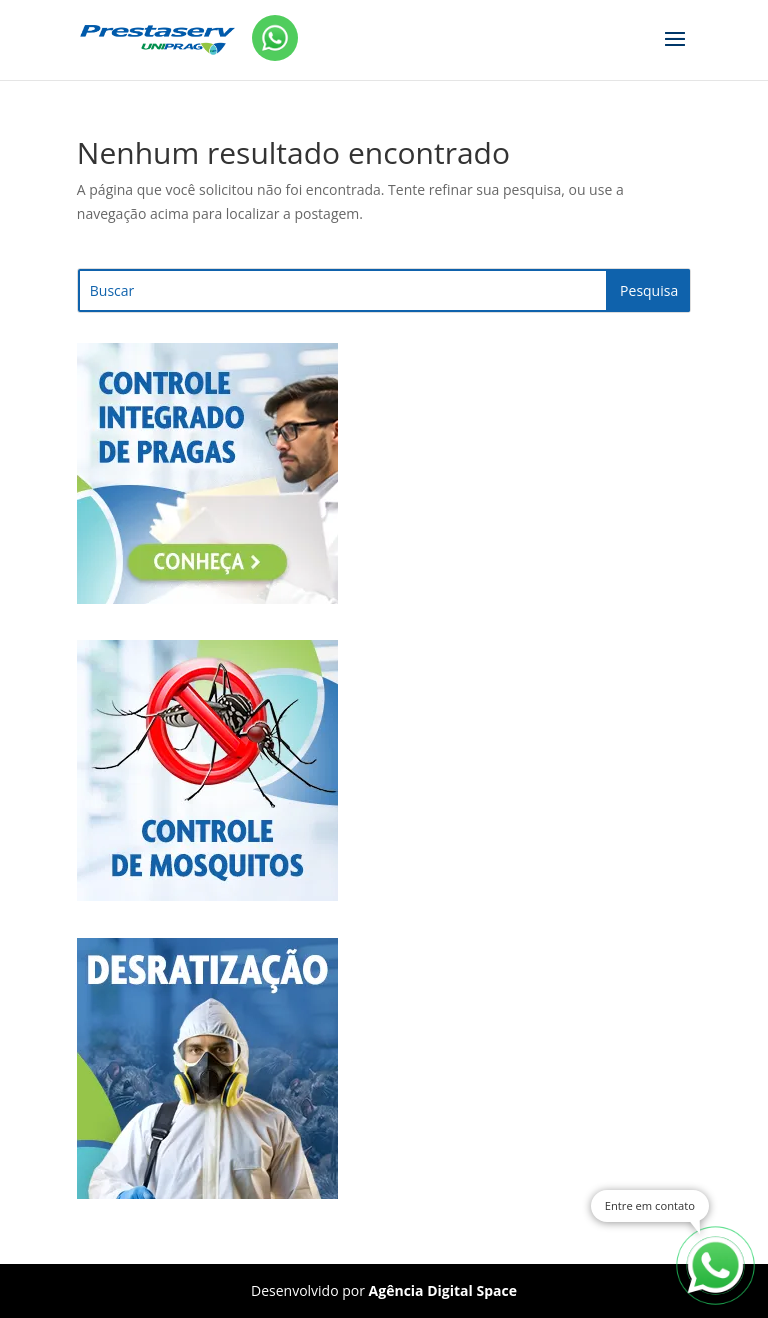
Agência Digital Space (443, 1290)
